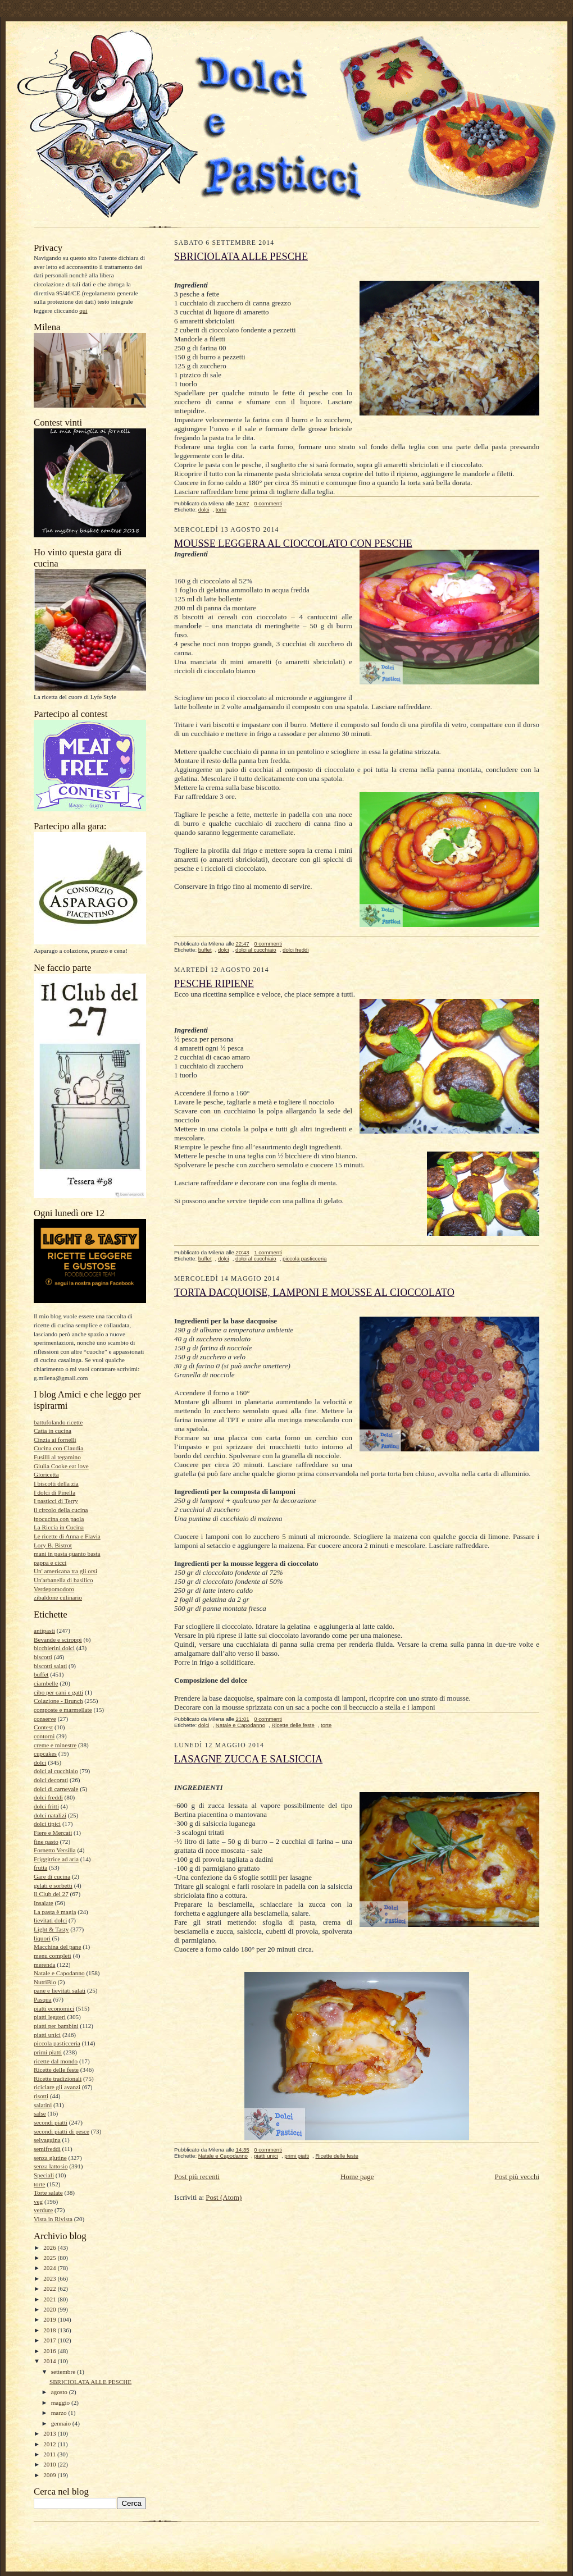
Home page (357, 2176)
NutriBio (45, 1982)
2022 (50, 2288)
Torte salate (48, 2192)
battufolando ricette (58, 1422)
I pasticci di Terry (56, 1500)
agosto (60, 2391)
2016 (50, 2350)
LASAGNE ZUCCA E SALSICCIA (248, 1759)
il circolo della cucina (61, 1509)
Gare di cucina (52, 1876)
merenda (44, 1964)
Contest (43, 1727)
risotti (41, 2096)
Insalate (43, 1902)
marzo (60, 2412)
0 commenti (268, 503)
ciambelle (46, 1683)
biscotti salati (50, 1665)
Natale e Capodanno (59, 1973)
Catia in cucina (52, 1430)
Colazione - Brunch (58, 1700)
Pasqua (43, 1999)
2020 (50, 2309)
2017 (50, 2340)
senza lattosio (51, 2166)
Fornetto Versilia (55, 1850)
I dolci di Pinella (54, 1492)
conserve (45, 1718)
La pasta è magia (55, 1911)
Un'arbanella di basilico (63, 1580)
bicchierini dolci (54, 1648)
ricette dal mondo (56, 2061)
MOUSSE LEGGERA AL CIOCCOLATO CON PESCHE (293, 543)
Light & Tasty (51, 1929)
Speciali (44, 2175)
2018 (50, 2330)
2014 (50, 2361)
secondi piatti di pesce (61, 2131)
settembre (64, 2371)
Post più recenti (197, 2176)
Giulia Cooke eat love (61, 1466)
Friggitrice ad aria (56, 1859)
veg (38, 2201)
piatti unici (47, 2034)
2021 (50, 2299)
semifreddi (47, 2148)
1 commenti (268, 1252)
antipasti (44, 1630)
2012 (50, 2444)
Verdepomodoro (54, 1589)
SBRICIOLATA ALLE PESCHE (90, 2381)
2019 (50, 2319)
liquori (42, 1938)
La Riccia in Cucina (59, 1527)
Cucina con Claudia (58, 1448)
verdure (43, 2210)
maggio (61, 2402)
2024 (50, 2267)
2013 (50, 2433)
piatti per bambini (56, 2025)
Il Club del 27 (51, 1893)
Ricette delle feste (56, 2069)
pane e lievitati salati (59, 1990)
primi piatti (48, 2052)
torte (39, 2184)
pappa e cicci (50, 1562)
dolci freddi (48, 1797)
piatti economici (54, 2008)
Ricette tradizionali (57, 2078)
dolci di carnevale (56, 1788)
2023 (50, 2278)
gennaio (61, 2423)
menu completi (52, 1955)
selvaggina (47, 2139)
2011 (50, 2454)
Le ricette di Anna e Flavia (67, 1536)
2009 (50, 2475)
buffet (41, 1674)
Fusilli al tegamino (57, 1457)
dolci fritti (46, 1806)
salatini (43, 2105)
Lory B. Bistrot (53, 1545)
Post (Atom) (224, 2197)
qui (83, 310)
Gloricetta (46, 1474)
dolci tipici (47, 1823)
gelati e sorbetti (53, 1885)
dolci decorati (51, 1779)
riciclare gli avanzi (57, 2087)
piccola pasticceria (57, 2043)
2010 (50, 2464)
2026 (50, 2247)
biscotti (43, 1657)
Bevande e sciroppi (58, 1639)
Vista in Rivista (53, 2219)
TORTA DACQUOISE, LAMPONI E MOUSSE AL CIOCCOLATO (314, 1292)
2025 (50, 2257)
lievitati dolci (50, 1920)
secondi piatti (50, 2122)
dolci (40, 1762)
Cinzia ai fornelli (55, 1439)
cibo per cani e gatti (58, 1692)
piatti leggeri (50, 2016)
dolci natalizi (50, 1815)
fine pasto (46, 1841)
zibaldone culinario (58, 1597)
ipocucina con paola (59, 1518)
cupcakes (45, 1753)
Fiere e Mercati (53, 1832)
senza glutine (50, 2157)
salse (40, 2113)
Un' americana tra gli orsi (65, 1571)
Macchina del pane (57, 1946)
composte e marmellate (63, 1709)
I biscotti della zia (56, 1483)
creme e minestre (55, 1745)
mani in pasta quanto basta (67, 1553)
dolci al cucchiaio (56, 1770)
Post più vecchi (517, 2176)
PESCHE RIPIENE (214, 983)
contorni (44, 1736)
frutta (40, 1867)
